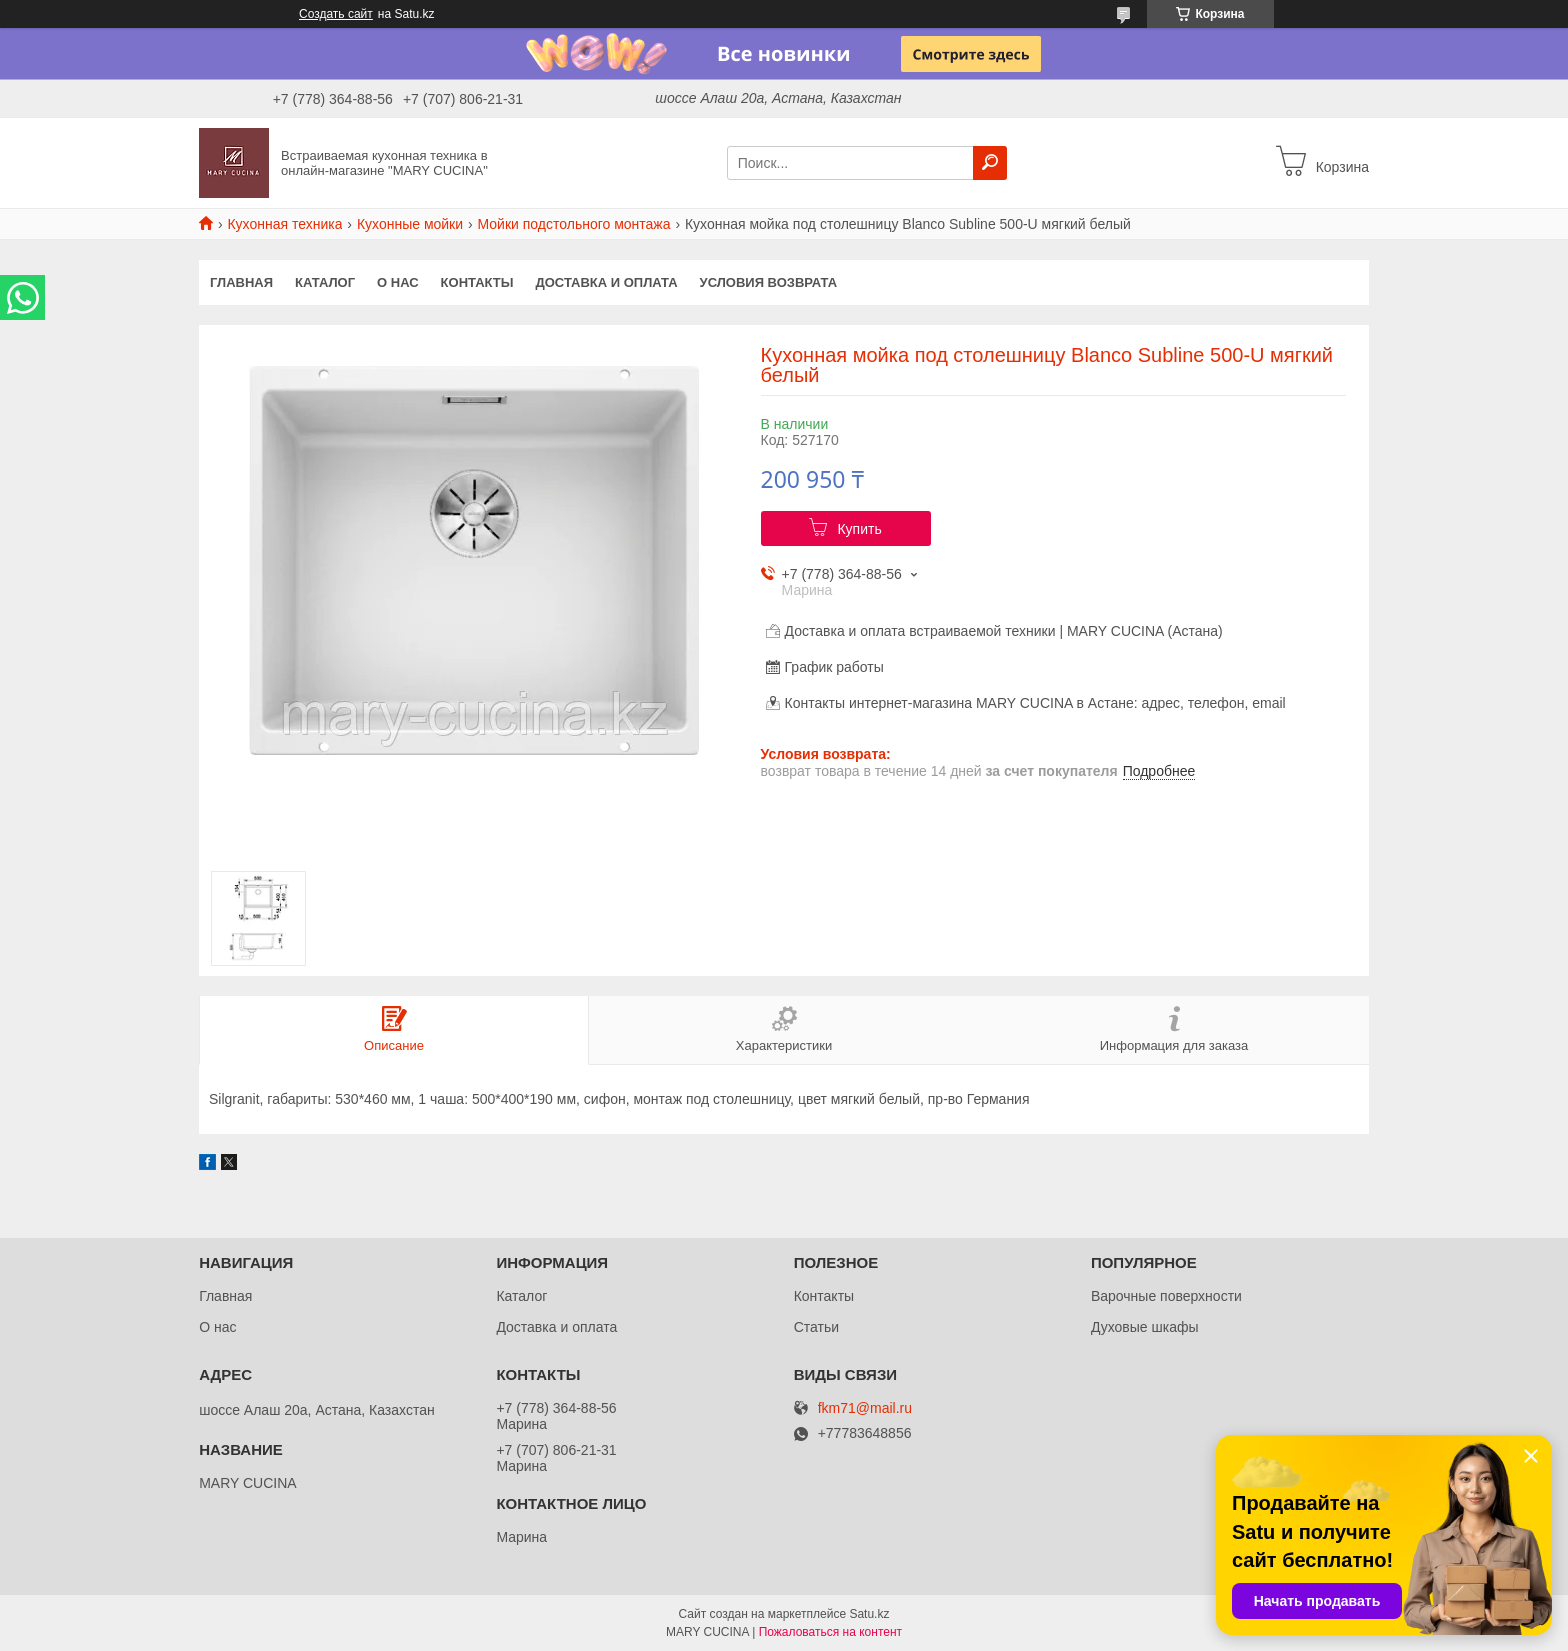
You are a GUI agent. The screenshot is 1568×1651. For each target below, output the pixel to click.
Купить (859, 529)
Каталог (325, 282)
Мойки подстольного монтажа (574, 224)
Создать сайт (336, 14)
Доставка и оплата (606, 282)
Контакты (477, 282)
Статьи (816, 1327)
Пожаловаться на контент (830, 1632)
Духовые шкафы (1145, 1327)
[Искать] (990, 163)
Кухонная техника (284, 224)
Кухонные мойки (410, 224)
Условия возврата (769, 282)
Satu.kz (869, 1614)
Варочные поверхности (1166, 1296)
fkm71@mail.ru (865, 1408)
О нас (398, 282)
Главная (241, 282)
